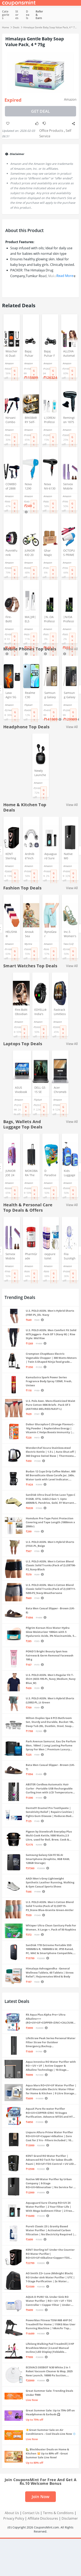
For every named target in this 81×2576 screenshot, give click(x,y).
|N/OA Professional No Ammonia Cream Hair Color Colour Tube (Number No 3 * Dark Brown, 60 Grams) (69, 619)
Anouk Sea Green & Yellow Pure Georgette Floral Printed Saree (31, 934)
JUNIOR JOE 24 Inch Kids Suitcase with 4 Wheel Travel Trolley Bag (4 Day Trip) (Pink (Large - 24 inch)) (12, 1173)
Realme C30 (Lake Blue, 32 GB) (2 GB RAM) (31, 695)
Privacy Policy (13, 2518)
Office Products (51, 130)
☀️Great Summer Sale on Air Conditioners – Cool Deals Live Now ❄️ (51, 2432)
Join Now (40, 2496)
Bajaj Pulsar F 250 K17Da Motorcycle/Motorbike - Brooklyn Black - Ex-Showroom (50, 353)
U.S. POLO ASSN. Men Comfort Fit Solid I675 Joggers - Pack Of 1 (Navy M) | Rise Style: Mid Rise (51, 1334)
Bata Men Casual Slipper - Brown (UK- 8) (50, 1610)
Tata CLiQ (68, 943)
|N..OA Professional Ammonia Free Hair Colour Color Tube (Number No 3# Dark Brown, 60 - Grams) (50, 619)
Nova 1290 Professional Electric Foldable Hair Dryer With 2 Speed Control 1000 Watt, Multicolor (30, 486)
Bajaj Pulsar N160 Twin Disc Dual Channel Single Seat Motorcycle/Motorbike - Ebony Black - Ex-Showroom (31, 353)
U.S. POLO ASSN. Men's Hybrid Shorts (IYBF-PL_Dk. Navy (50, 1313)
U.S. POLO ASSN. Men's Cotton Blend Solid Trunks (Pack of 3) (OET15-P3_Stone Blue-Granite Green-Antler (50, 1906)
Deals (27, 14)
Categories (5, 14)
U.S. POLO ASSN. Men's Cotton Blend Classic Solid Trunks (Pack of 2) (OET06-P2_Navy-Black (51, 1565)
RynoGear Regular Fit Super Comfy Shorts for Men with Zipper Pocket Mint (50, 934)
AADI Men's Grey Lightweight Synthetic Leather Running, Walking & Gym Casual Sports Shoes (50, 1882)
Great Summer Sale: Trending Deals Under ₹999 (49, 2393)
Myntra (28, 943)
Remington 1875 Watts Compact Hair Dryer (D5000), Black (69, 420)
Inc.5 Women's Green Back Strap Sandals (70, 934)
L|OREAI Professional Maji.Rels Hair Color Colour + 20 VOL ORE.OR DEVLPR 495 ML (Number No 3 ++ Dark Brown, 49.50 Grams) (50, 420)
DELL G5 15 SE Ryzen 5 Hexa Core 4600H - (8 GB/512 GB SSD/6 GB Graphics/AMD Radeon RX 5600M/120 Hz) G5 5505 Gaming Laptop (40, 1090)
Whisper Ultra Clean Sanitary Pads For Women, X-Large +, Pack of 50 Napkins (51, 1927)
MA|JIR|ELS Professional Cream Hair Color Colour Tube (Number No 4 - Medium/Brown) (31, 619)
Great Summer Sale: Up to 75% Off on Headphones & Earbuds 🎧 (50, 2412)
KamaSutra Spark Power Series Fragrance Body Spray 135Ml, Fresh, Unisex (49, 1381)
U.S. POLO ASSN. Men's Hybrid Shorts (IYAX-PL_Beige (50, 1544)
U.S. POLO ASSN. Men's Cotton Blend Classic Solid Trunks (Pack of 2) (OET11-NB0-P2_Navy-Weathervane (51, 1589)
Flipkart (28, 704)
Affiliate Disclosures (43, 2518)
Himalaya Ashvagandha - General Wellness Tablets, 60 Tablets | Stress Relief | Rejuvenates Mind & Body (49, 1972)
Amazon (70, 99)
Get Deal (40, 111)
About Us (12, 2513)
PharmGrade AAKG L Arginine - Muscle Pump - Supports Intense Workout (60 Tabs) (31, 1256)
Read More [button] (64, 275)
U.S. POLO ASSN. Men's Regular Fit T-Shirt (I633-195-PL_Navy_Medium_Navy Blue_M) (50, 1679)
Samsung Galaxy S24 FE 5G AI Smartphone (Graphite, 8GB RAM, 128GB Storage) (48, 1859)
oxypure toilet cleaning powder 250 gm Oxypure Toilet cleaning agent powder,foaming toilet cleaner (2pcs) (50, 1256)
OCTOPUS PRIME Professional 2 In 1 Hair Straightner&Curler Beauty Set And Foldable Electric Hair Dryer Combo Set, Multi (69, 553)
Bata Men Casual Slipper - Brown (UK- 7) (50, 1767)
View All (72, 727)
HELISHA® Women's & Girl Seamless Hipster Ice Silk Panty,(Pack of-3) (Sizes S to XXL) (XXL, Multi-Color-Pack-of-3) (12, 934)
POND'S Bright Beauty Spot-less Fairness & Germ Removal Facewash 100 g (49, 1655)
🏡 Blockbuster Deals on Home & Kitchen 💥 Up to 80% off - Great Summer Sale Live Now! (47, 2453)
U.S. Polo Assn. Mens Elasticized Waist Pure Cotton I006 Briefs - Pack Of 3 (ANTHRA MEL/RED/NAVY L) (50, 1405)
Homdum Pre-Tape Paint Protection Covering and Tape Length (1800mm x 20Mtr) (50, 1522)
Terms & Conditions (58, 2513)
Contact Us (30, 2513)
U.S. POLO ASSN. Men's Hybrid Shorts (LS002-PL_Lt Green (50, 1700)
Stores (16, 14)
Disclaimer (70, 2518)
